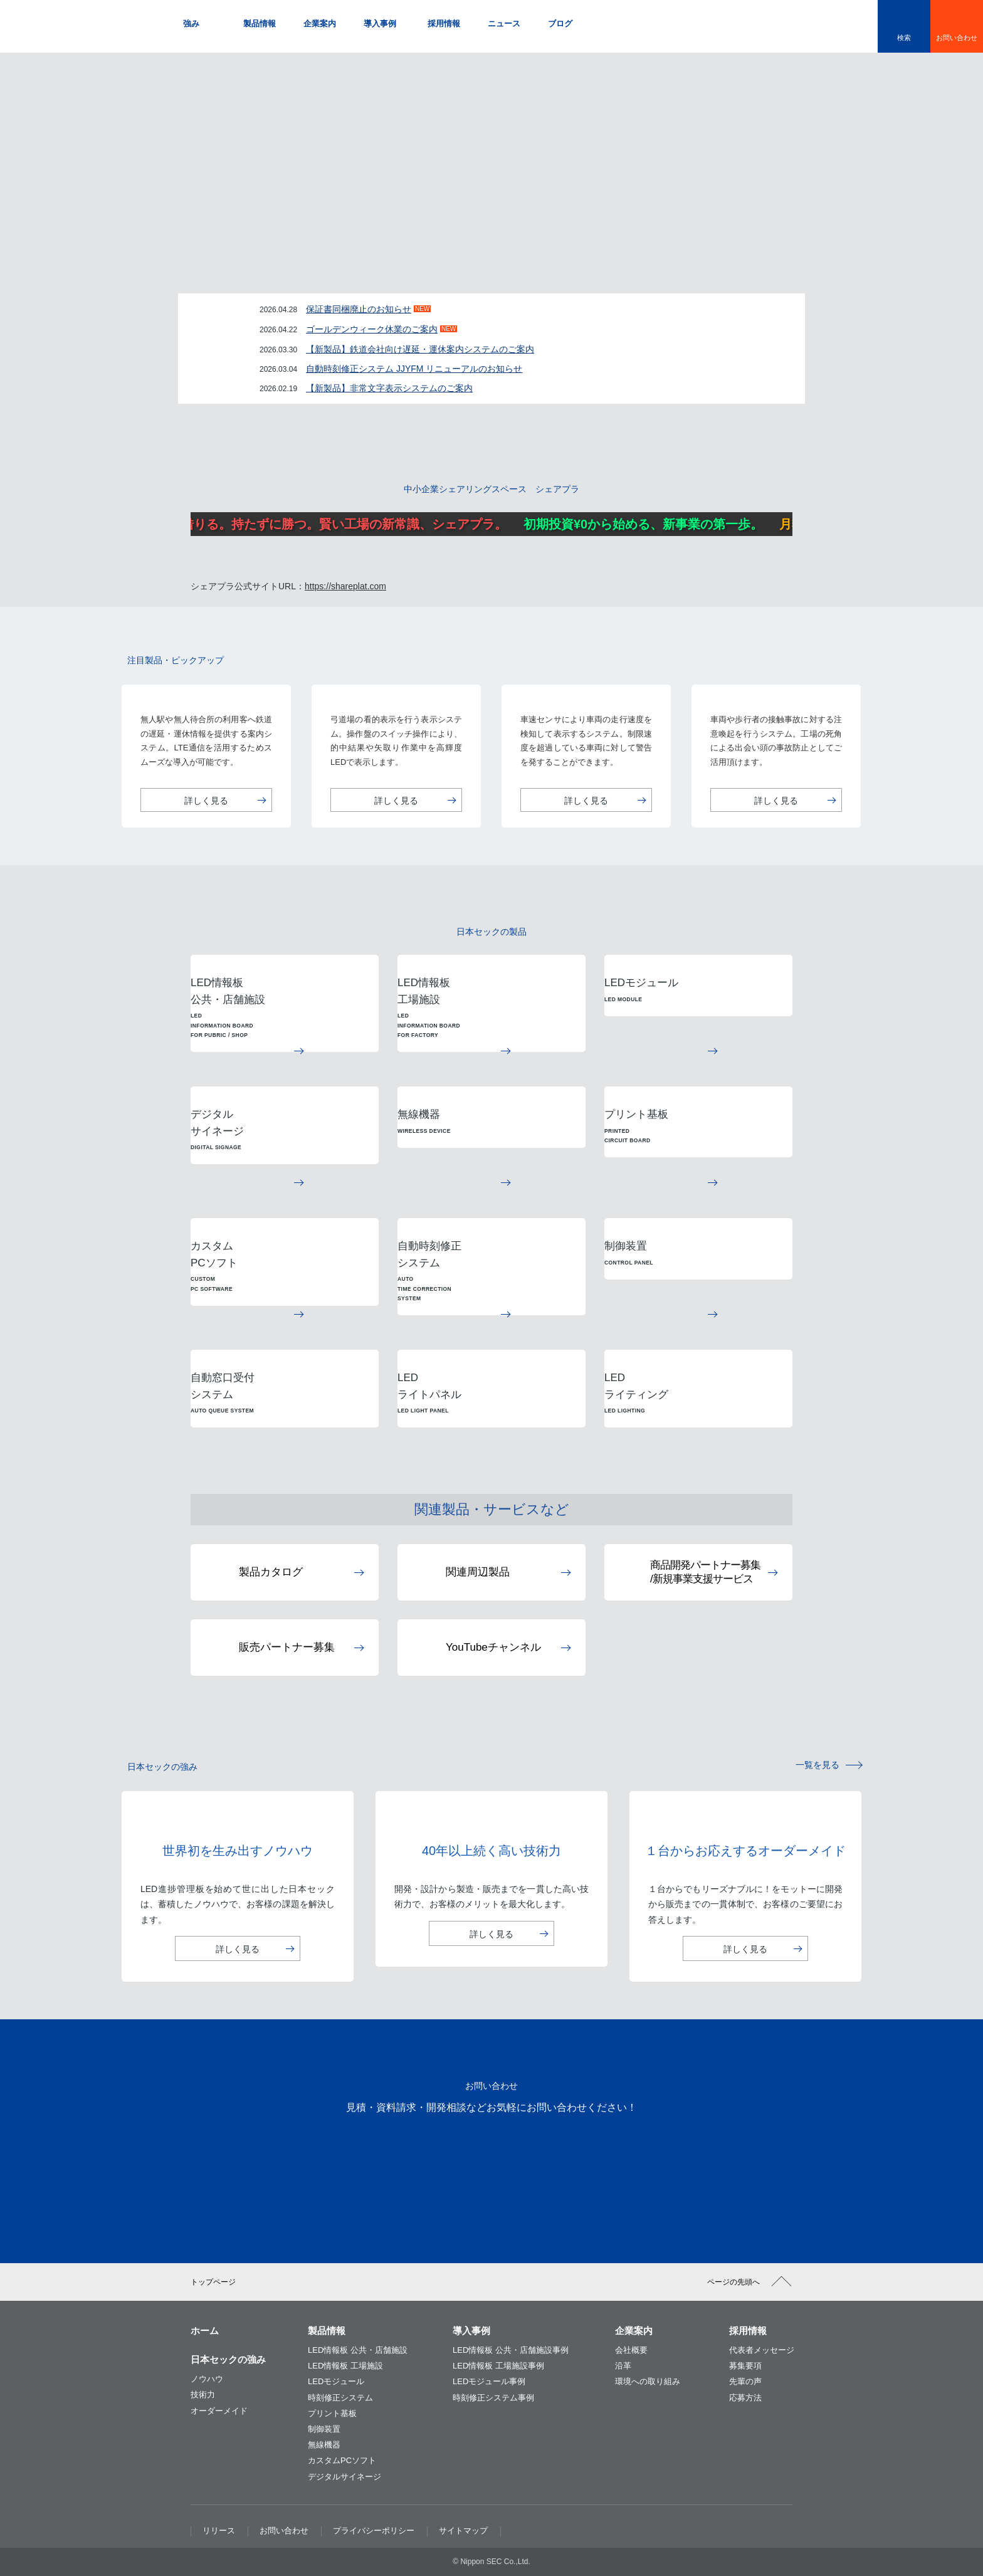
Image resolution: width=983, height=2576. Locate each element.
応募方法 (745, 2397)
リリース (218, 2530)
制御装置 (324, 2429)
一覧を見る (817, 1764)
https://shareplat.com (345, 586)
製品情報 (326, 2330)
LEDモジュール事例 (489, 2381)
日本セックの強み (228, 2359)
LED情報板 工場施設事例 (498, 2365)
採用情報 (748, 2330)
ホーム (205, 2330)
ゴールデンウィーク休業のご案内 (372, 329)
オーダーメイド (219, 2411)
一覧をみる (765, 367)
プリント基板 (332, 2413)
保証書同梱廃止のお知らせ (358, 309)
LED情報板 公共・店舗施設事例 (511, 2350)
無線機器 (324, 2444)
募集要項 (745, 2365)
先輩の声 (745, 2381)
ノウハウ (207, 2379)
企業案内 (634, 2330)
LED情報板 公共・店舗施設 (357, 2350)
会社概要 (631, 2350)
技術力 (203, 2394)
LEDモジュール (336, 2381)
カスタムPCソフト (342, 2460)
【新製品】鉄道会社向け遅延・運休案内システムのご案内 (420, 349)
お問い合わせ (956, 37)
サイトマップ (463, 2530)
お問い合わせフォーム (642, 2181)
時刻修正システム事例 (493, 2397)
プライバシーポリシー (373, 2530)
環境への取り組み (647, 2381)
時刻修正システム (340, 2397)
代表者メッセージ (761, 2350)
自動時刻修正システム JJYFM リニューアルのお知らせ (414, 369)
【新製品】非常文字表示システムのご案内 (389, 388)
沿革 (623, 2365)
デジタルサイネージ (344, 2476)
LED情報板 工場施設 (345, 2365)
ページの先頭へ (733, 2282)
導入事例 (471, 2330)
